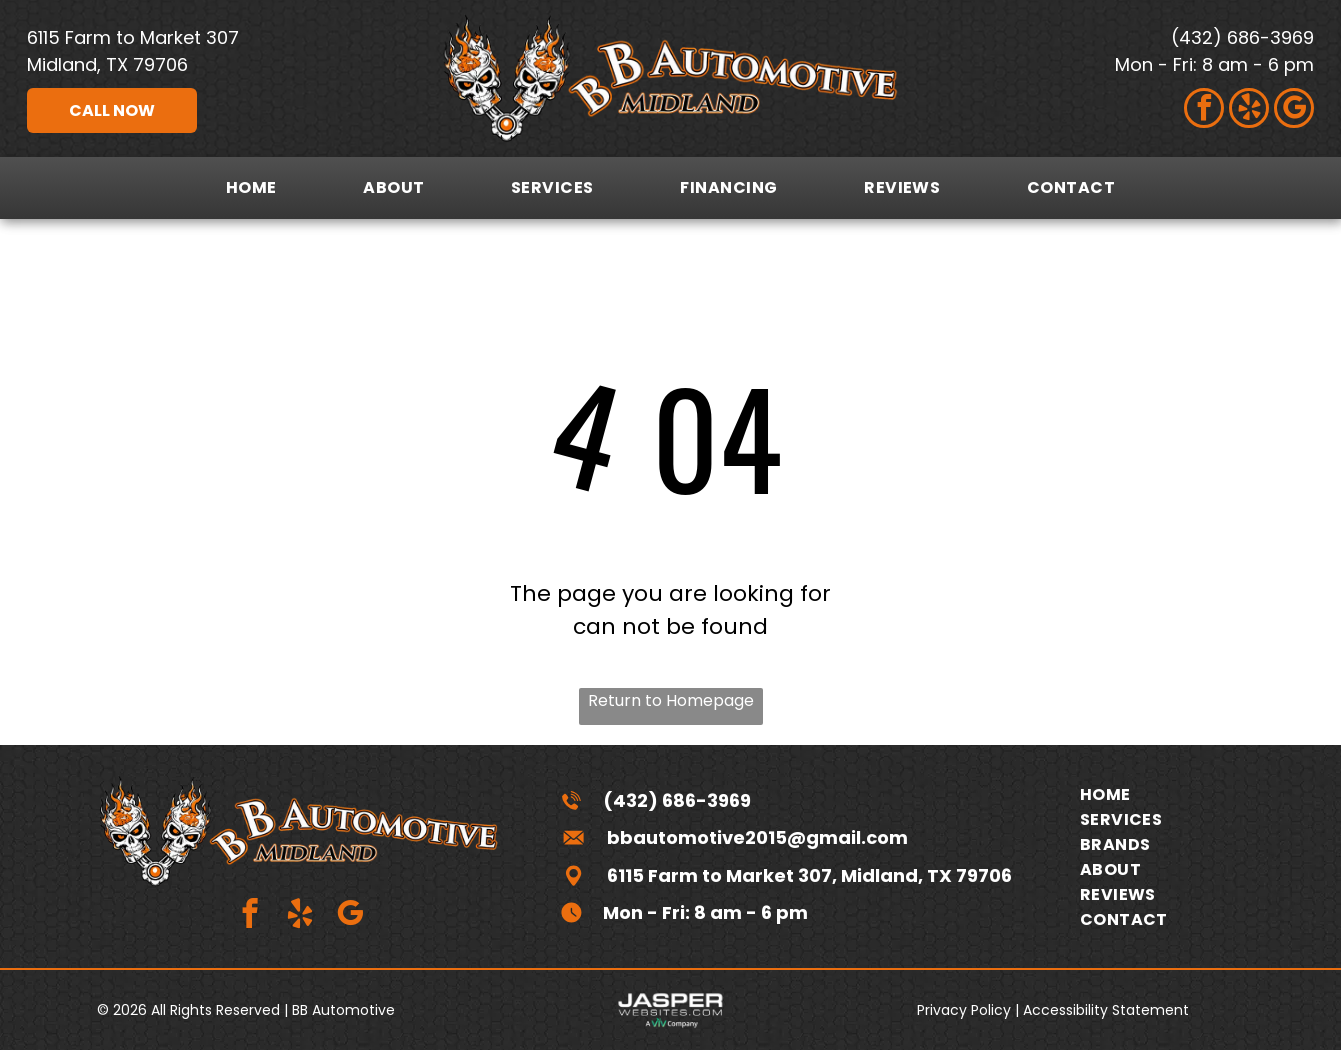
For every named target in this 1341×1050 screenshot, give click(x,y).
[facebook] (1204, 110)
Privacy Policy (964, 1010)
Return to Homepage (671, 700)
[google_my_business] (1294, 110)
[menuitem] (251, 187)
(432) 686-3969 (1242, 37)
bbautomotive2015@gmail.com (757, 837)
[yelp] (1249, 110)
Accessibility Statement (1106, 1010)
